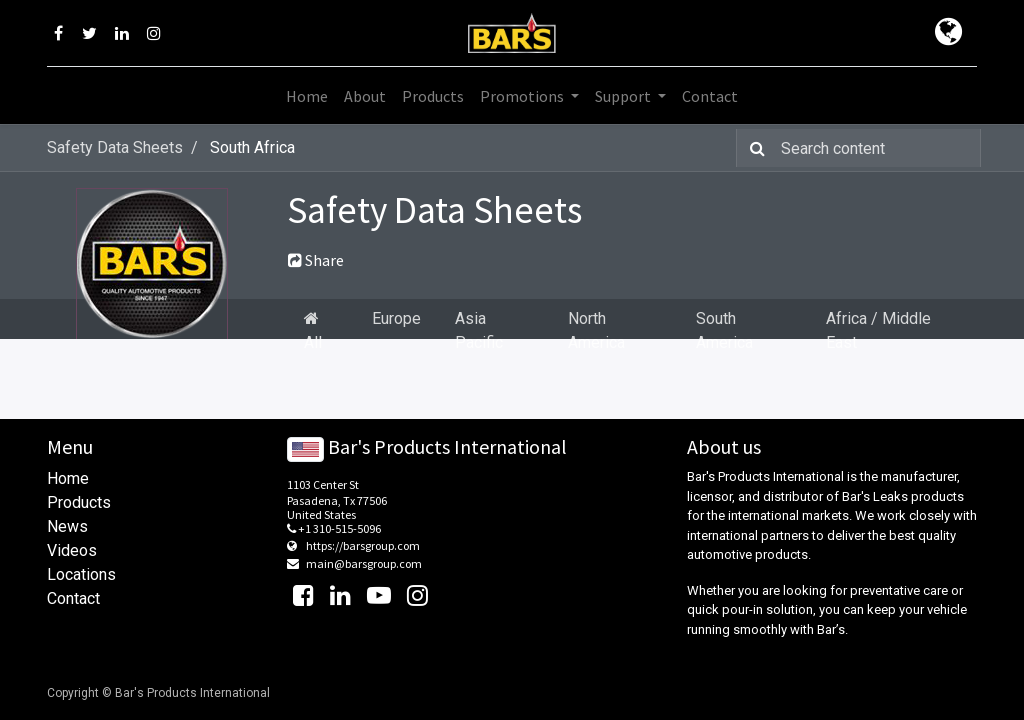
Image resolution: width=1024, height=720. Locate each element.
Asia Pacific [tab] (479, 330)
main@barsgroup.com (364, 563)
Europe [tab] (396, 318)
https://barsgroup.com (363, 545)
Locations (81, 574)
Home (68, 478)
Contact (73, 598)
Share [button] (316, 260)
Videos (72, 550)
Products (79, 502)
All (313, 331)
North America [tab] (596, 330)
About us (724, 446)
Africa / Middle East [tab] (878, 330)
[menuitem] (307, 96)
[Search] (753, 148)
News (67, 526)
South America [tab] (724, 330)
